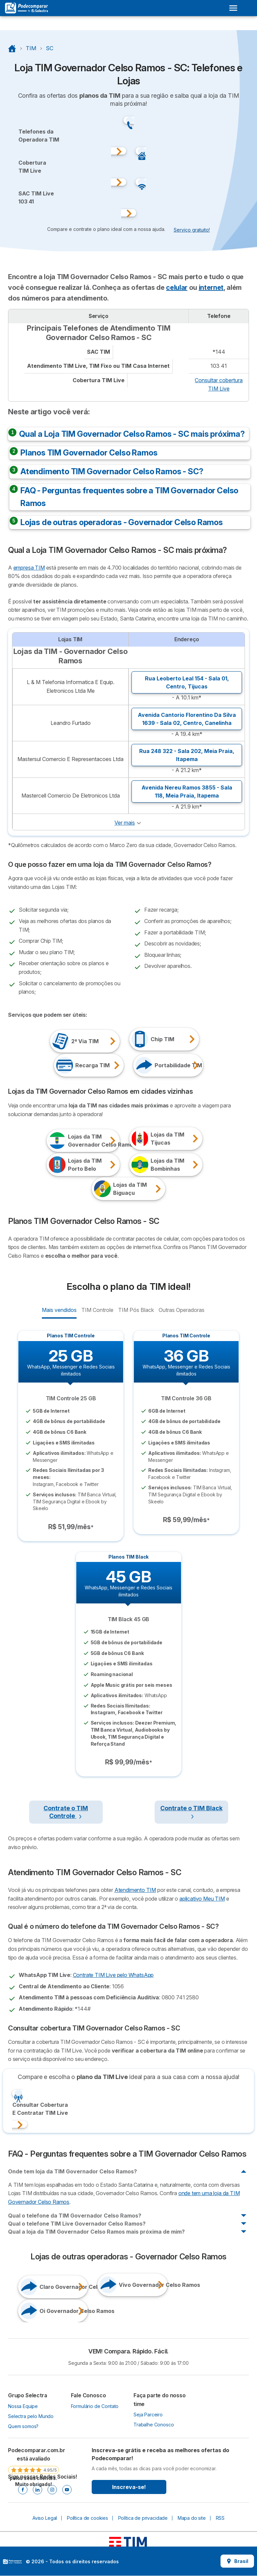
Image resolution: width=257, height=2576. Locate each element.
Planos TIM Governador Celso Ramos (88, 453)
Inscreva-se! (129, 2487)
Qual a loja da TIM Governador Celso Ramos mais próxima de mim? (96, 2231)
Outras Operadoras (181, 1309)
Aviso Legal (44, 2518)
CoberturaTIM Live (32, 166)
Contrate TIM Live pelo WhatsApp (113, 1975)
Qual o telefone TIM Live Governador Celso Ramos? (77, 2223)
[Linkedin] (37, 2489)
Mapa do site (192, 2518)
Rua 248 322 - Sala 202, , (186, 755)
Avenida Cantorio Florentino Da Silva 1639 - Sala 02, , (187, 719)
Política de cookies (87, 2518)
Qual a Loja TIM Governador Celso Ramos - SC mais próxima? (132, 434)
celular (176, 287)
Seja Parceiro (148, 2414)
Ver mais (124, 822)
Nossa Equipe (23, 2406)
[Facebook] (22, 2489)
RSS (220, 2518)
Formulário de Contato (95, 2406)
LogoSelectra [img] (12, 2561)
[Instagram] (52, 2489)
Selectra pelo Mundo (31, 2416)
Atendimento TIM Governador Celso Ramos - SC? (111, 471)
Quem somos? (23, 2426)
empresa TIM (29, 567)
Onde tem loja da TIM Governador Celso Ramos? (72, 2171)
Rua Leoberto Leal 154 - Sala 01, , (187, 682)
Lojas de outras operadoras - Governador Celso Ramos (121, 522)
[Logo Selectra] (26, 8)
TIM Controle (97, 1309)
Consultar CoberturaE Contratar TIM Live (40, 2108)
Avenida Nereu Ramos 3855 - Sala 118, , (187, 791)
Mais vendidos (59, 1309)
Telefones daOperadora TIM (38, 135)
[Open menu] (233, 8)
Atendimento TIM (135, 1890)
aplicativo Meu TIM (202, 1898)
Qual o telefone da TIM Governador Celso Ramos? (74, 2215)
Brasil (237, 2561)
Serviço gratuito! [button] (192, 229)
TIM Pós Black (136, 1309)
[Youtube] (67, 2489)
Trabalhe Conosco (154, 2424)
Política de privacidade (143, 2518)
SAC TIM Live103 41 (36, 197)
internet (211, 287)
